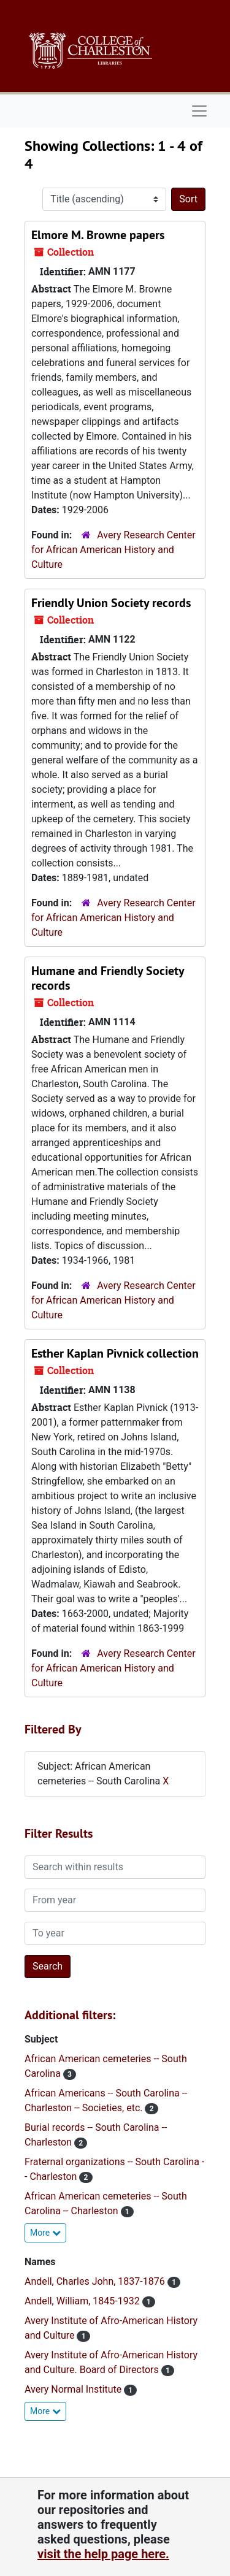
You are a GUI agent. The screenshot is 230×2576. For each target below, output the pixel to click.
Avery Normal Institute (74, 2389)
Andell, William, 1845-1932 (83, 2301)
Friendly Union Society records (111, 603)
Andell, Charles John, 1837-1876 (96, 2281)
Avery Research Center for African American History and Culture (113, 549)
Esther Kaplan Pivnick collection (115, 1353)
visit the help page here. (103, 2554)
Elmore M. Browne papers (97, 235)
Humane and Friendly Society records (107, 978)
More (45, 2233)
